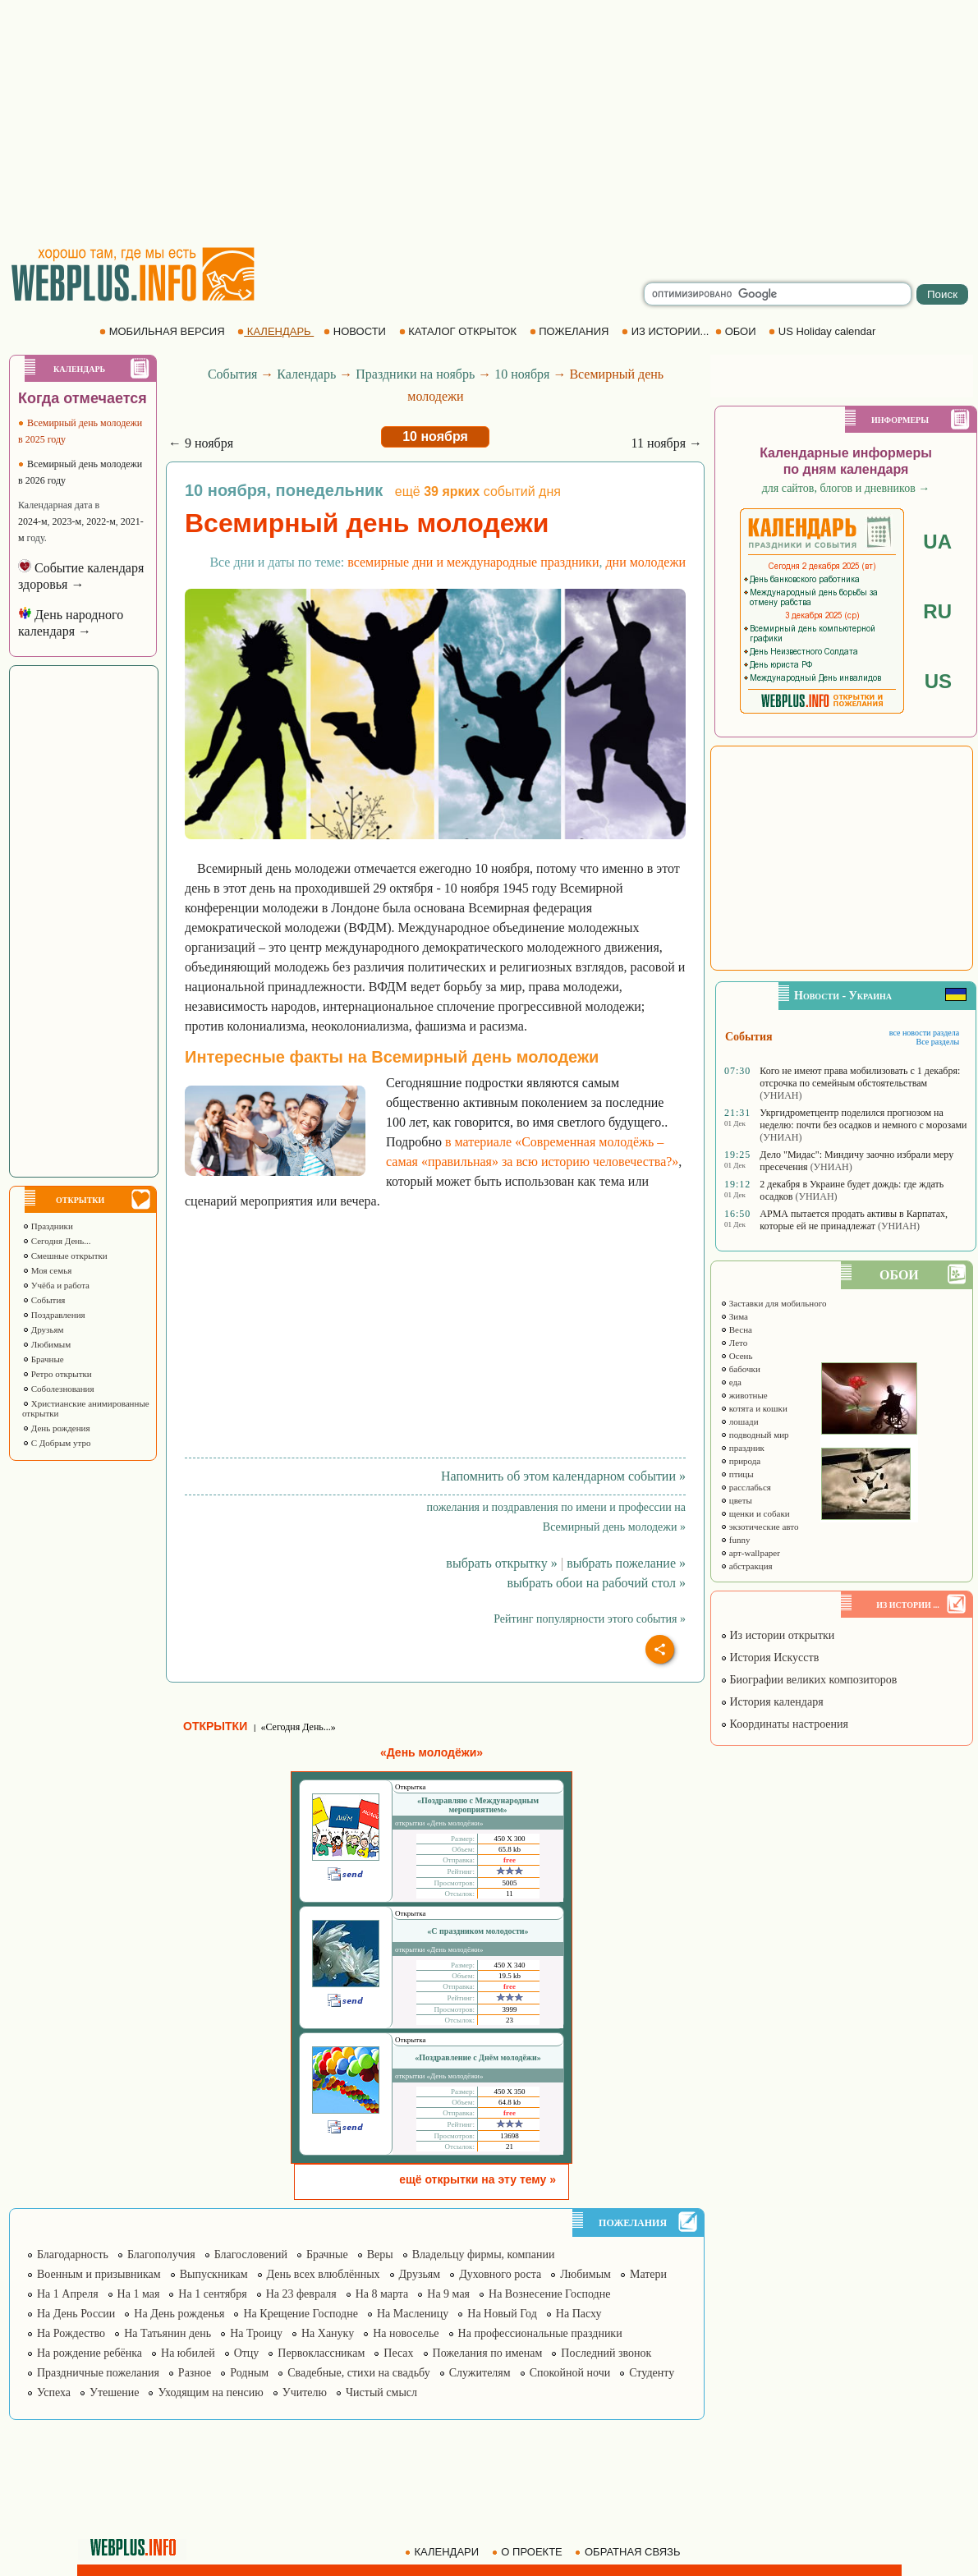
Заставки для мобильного (773, 1303)
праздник (742, 1448)
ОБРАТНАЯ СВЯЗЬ (629, 2552)
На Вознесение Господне (549, 2294)
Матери (648, 2274)
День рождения (56, 1428)
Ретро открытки (57, 1374)
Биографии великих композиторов (808, 1680)
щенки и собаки (755, 1513)
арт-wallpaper (750, 1553)
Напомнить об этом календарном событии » (563, 1476)
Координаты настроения (784, 1724)
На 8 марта (382, 2294)
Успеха (54, 2392)
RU (937, 611)
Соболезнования (58, 1389)
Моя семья (46, 1270)
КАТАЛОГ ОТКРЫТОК (459, 331)
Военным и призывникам (99, 2274)
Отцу (246, 2353)
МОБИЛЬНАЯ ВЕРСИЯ (163, 331)
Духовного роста (500, 2274)
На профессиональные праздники (540, 2333)
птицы (737, 1474)
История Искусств (769, 1657)
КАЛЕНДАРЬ (275, 331)
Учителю (304, 2392)
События (43, 1300)
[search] (777, 293)
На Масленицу (412, 2313)
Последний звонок (606, 2353)
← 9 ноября (200, 443)
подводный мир (754, 1435)
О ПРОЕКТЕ (529, 2552)
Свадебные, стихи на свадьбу (358, 2373)
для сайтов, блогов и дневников (846, 488)
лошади (739, 1421)
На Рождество (71, 2333)
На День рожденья (179, 2313)
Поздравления (53, 1315)
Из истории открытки (777, 1635)
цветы (736, 1500)
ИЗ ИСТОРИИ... (667, 331)
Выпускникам (214, 2274)
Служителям (480, 2373)
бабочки (740, 1369)
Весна (736, 1329)
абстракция (746, 1566)
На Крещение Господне (300, 2313)
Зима (734, 1316)
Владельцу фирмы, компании (483, 2254)
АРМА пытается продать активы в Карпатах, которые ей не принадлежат (854, 1220)
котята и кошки (753, 1408)
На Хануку (327, 2333)
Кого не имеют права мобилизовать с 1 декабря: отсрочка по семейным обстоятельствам (860, 1077)
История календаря (772, 1702)
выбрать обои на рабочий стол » (596, 1583)
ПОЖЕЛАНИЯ (571, 331)
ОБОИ (737, 331)
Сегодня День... (56, 1241)
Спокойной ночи (570, 2373)
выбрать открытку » (501, 1563)
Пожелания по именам (488, 2353)
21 (509, 2146)
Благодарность (72, 2254)
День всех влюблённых (323, 2274)
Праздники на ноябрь (415, 374)
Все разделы (937, 1041)
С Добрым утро (56, 1443)
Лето (733, 1343)
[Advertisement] (489, 123)
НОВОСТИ (356, 331)
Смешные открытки (65, 1255)
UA (937, 541)
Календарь (306, 374)
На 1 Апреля (68, 2294)
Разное (194, 2373)
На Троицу (256, 2333)
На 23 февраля (301, 2294)
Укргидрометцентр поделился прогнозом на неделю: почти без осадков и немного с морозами (863, 1119)
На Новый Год (502, 2313)
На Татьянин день (167, 2333)
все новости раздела (924, 1032)
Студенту (651, 2373)
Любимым (46, 1344)
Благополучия (161, 2254)
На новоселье (405, 2333)
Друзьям (43, 1329)
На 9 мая (448, 2294)
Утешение (114, 2392)
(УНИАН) (780, 1095)
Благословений (250, 2254)
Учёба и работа (56, 1285)
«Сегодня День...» (297, 1727)
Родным (249, 2373)
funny (735, 1540)
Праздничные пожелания (98, 2373)
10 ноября (521, 374)
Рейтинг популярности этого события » (590, 1619)
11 (509, 1894)
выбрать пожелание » (626, 1563)
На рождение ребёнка (89, 2353)
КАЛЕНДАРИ (443, 2552)
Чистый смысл (381, 2392)
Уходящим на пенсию (210, 2392)
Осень (736, 1356)
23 (509, 2020)
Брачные (43, 1359)
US (938, 681)
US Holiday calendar (824, 331)
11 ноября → (666, 443)
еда (731, 1382)
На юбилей (188, 2353)
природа (740, 1461)
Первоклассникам (321, 2353)
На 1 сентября (212, 2294)
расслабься (745, 1487)
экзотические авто (759, 1526)
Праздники (47, 1226)
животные (744, 1395)
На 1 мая (138, 2294)
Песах (398, 2353)
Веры (380, 2254)
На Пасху (579, 2313)
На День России (76, 2313)
